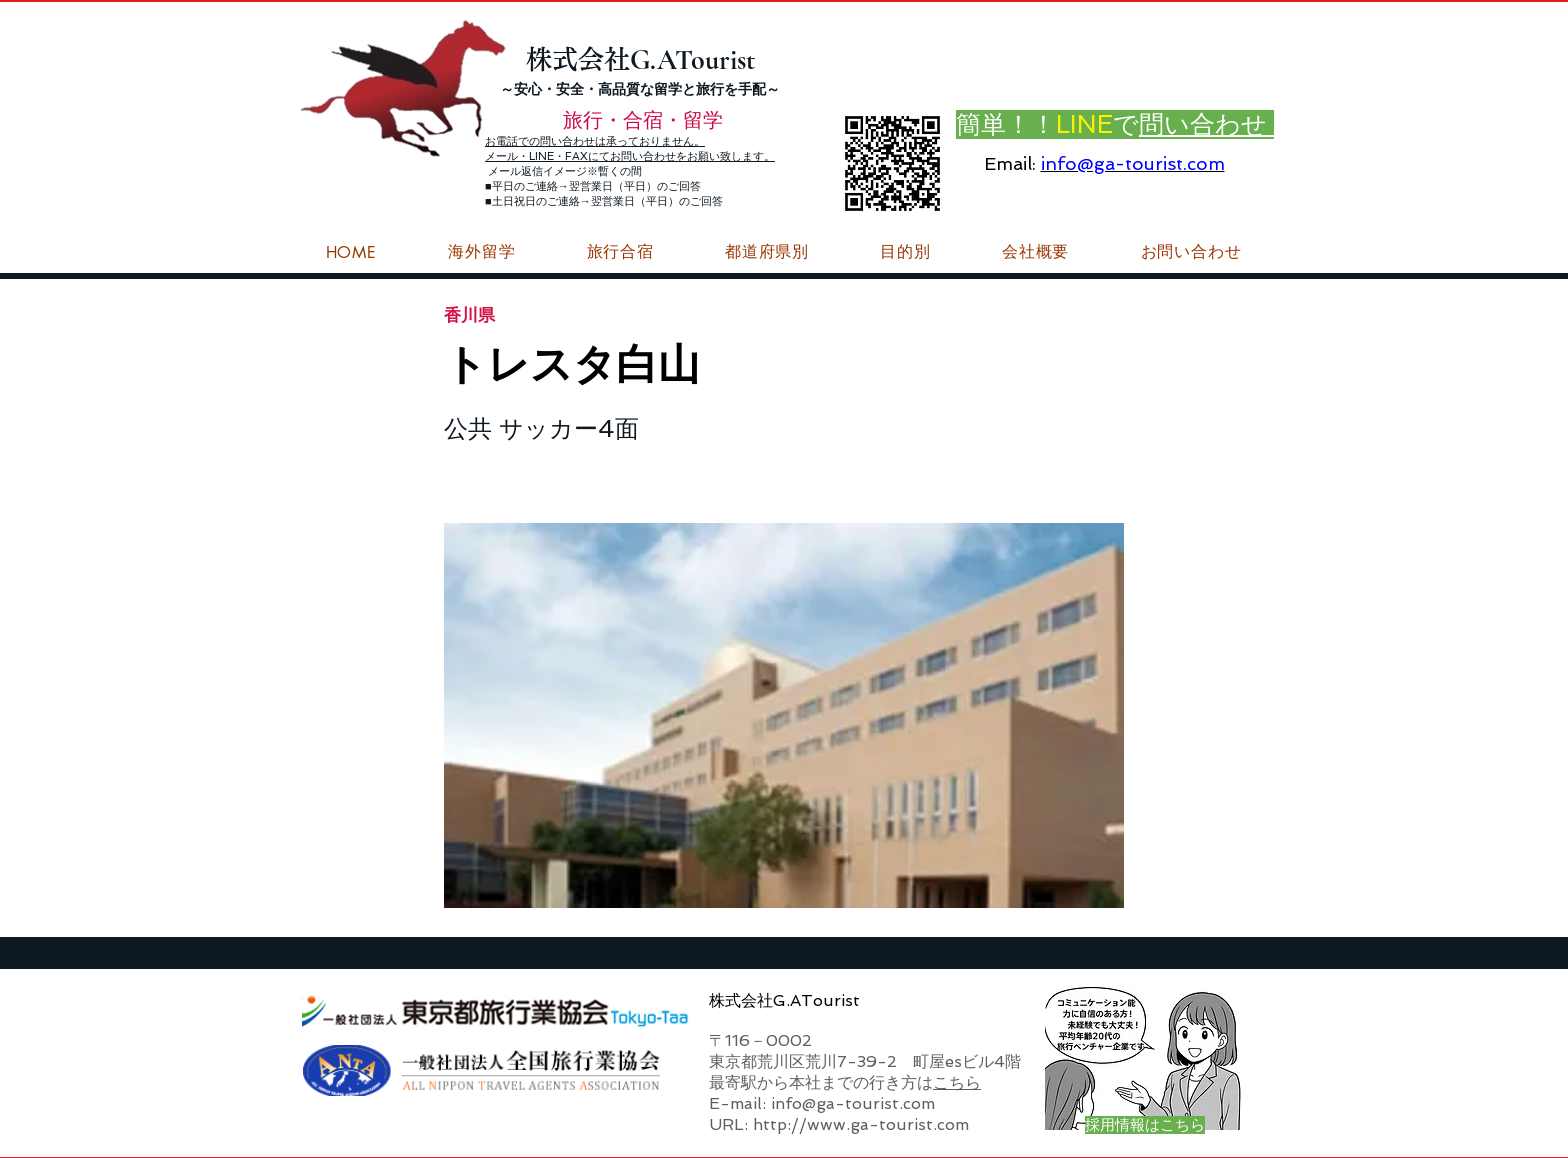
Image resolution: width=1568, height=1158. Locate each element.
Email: (1010, 163)
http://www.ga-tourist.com (861, 1124)
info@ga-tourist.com (1133, 163)
